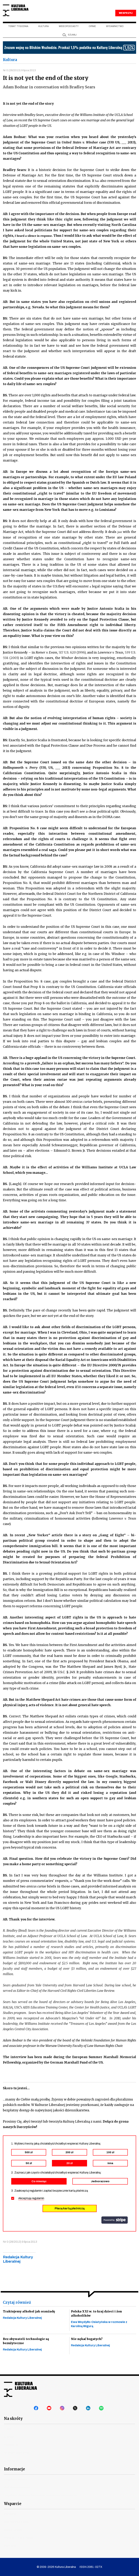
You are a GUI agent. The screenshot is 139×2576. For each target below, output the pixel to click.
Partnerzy (10, 2513)
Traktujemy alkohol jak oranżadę (31, 2322)
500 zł (29, 2163)
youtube (50, 2410)
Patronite (10, 2545)
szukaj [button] (72, 45)
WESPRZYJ (125, 23)
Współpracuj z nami (16, 2521)
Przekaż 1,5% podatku (18, 2537)
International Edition (16, 2452)
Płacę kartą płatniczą (70, 2219)
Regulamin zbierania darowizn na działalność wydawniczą (40, 2495)
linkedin (89, 2410)
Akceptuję (31, 2209)
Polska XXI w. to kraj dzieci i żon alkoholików (98, 2324)
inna (110, 2174)
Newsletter (11, 2444)
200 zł (69, 2163)
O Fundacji (11, 2460)
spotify (102, 2410)
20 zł (69, 2174)
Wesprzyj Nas (13, 2529)
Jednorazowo (100, 2192)
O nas (7, 2428)
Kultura (43, 36)
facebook (37, 2410)
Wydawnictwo (115, 36)
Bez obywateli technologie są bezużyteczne (27, 2353)
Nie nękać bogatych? (86, 2351)
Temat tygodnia (18, 36)
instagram (63, 2410)
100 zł (110, 2163)
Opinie (92, 36)
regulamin (38, 2209)
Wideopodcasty (69, 36)
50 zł (29, 2174)
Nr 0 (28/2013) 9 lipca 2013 (20, 80)
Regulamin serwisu (16, 2479)
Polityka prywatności (17, 2487)
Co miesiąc (39, 2192)
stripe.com (114, 2231)
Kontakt (9, 2436)
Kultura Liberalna (27, 15)
